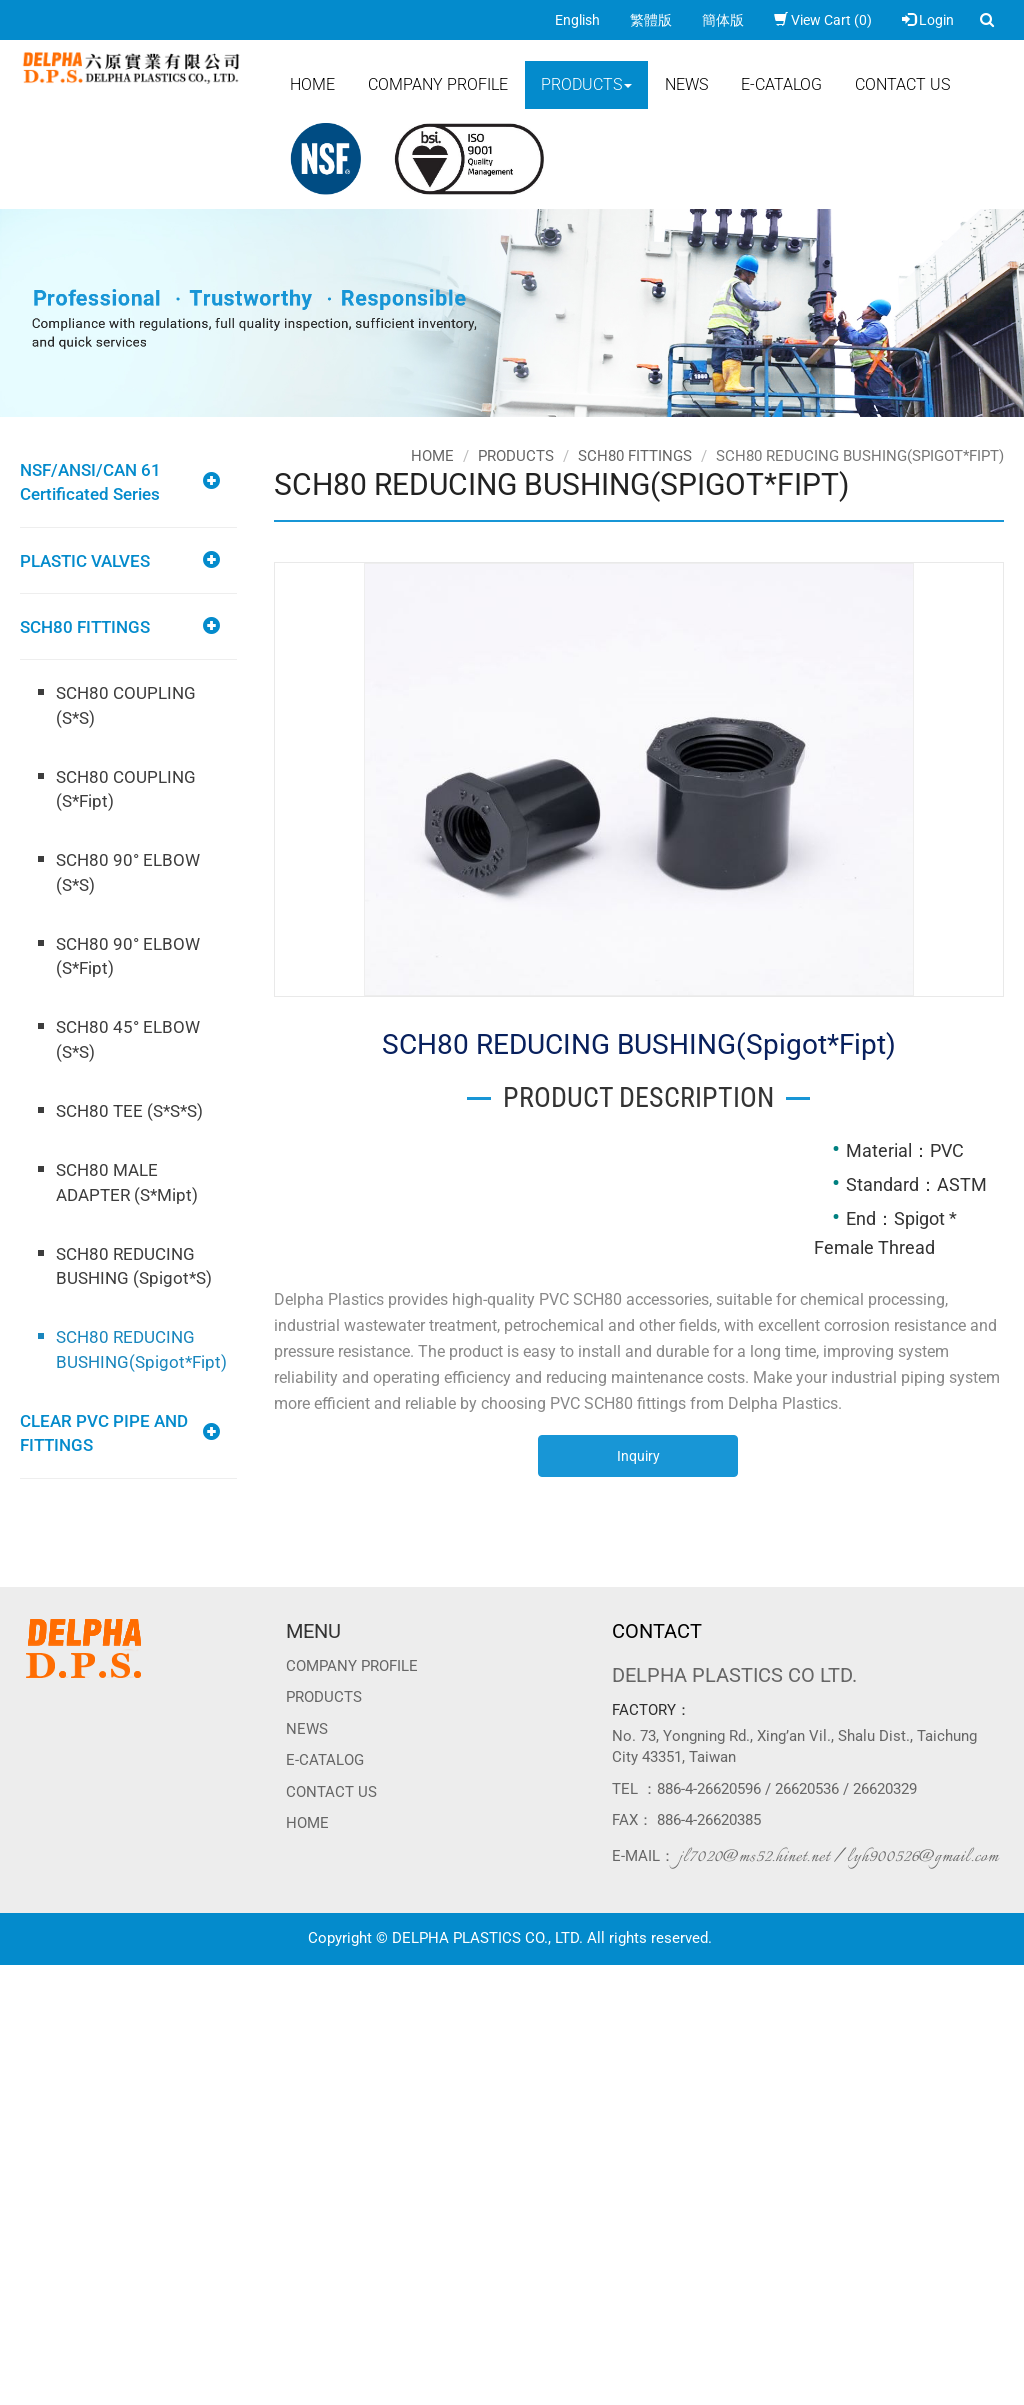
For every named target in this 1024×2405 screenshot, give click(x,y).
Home (312, 84)
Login (928, 20)
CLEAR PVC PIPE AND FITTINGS (104, 1433)
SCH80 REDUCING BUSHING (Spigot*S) (134, 1266)
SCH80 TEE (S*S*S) (129, 1111)
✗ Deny (23, 2035)
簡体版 (723, 20)
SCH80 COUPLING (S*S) (126, 705)
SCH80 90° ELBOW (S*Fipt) (128, 956)
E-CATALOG (781, 84)
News (686, 84)
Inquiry (638, 1456)
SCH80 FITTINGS (85, 627)
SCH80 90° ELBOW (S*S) (128, 872)
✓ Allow (24, 2015)
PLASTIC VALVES (85, 561)
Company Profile (438, 84)
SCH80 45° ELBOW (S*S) (128, 1039)
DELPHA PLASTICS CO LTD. (734, 1675)
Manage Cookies (51, 2395)
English (577, 20)
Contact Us (902, 84)
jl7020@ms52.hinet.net (754, 1857)
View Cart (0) (823, 20)
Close (17, 1975)
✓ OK (500, 2375)
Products (586, 84)
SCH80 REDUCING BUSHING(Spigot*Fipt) (141, 1349)
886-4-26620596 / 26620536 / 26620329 (787, 1789)
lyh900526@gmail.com (923, 1857)
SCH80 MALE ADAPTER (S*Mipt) (127, 1182)
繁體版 (651, 20)
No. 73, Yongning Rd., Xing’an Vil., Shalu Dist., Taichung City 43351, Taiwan (794, 1746)
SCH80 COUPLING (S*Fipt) (126, 789)
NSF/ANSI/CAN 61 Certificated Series (90, 482)
